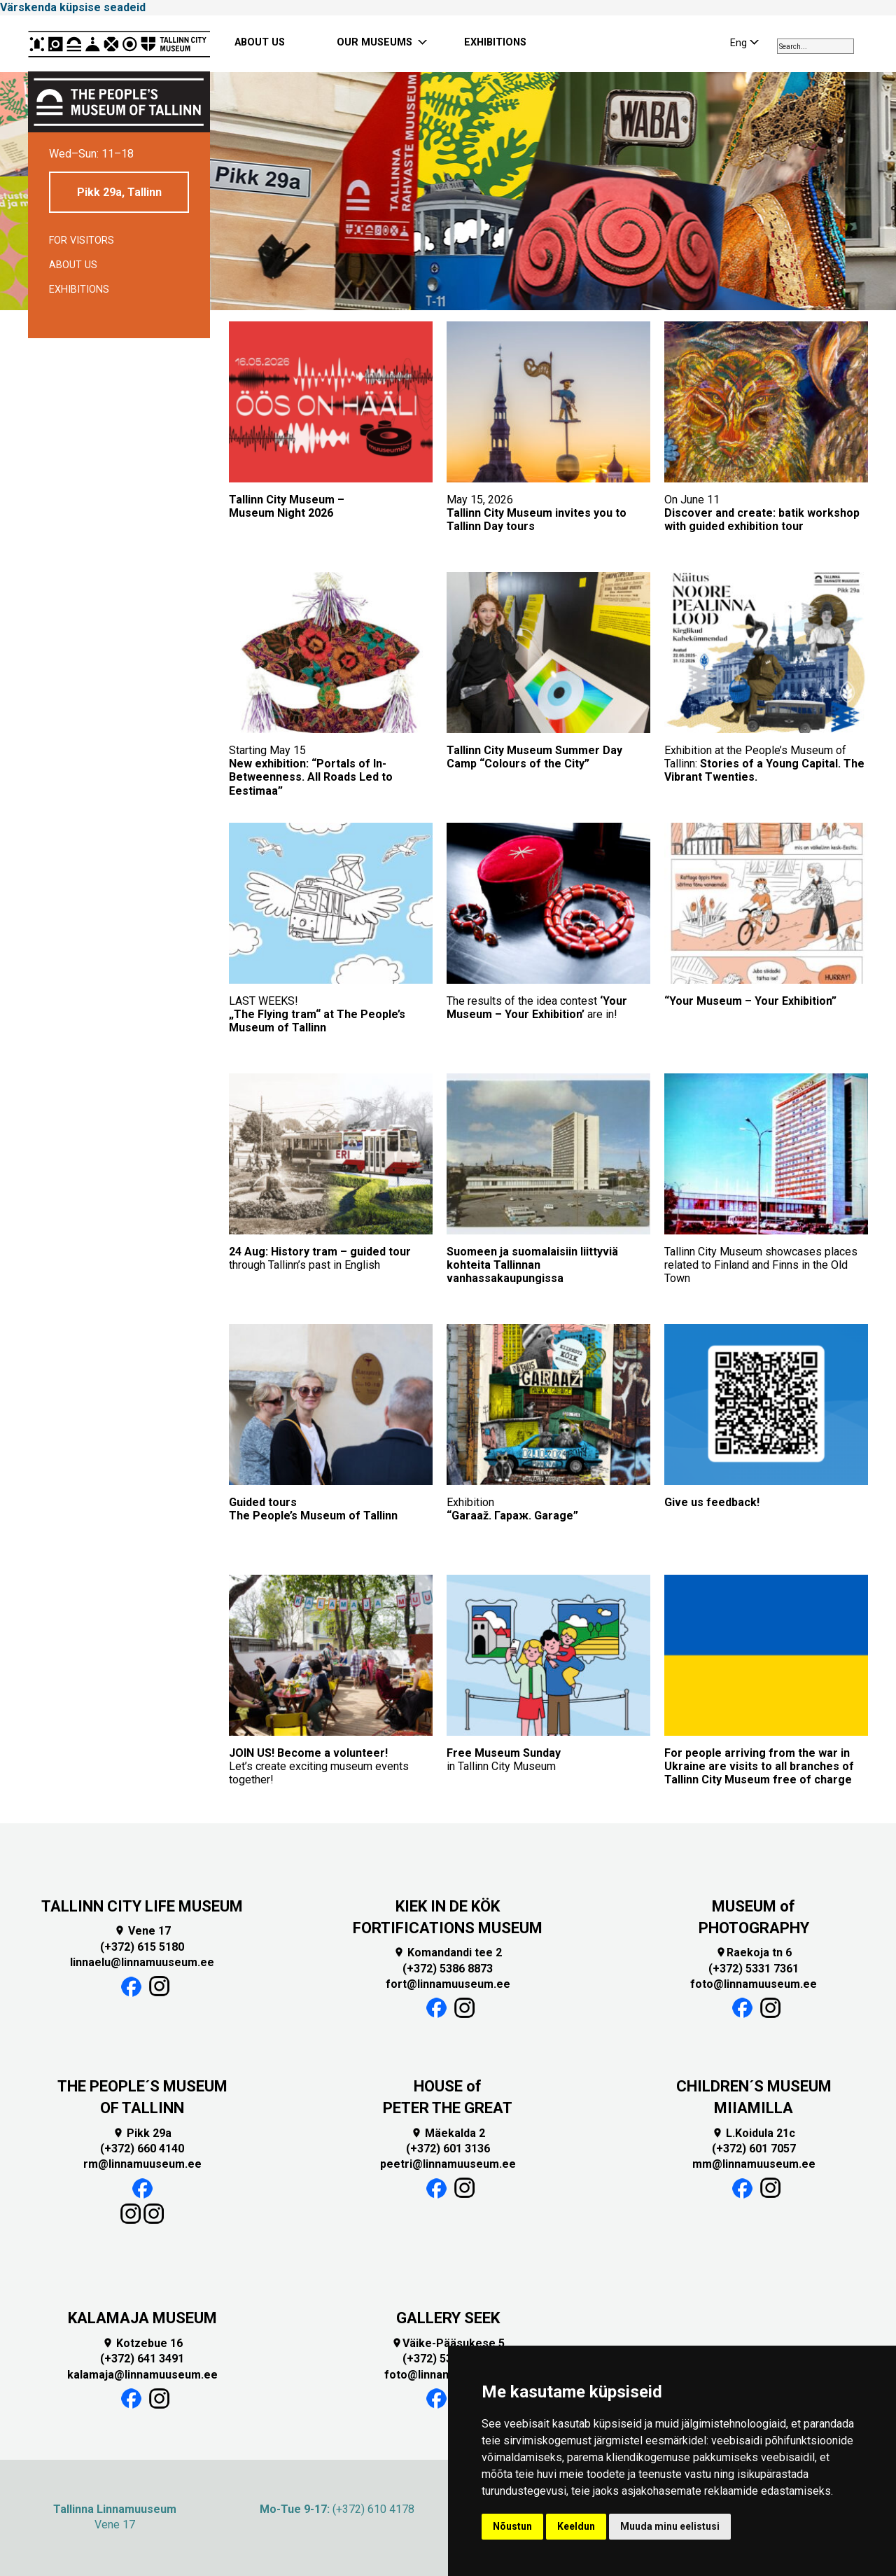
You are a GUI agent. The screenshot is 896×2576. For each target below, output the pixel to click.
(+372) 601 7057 (754, 2148)
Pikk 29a (142, 2133)
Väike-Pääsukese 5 (448, 2343)
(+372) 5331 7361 (753, 1968)
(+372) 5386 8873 (447, 1968)
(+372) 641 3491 (142, 2358)
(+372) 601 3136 (448, 2148)
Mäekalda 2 (448, 2133)
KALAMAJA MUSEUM (142, 2318)
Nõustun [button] (512, 2526)
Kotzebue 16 (142, 2343)
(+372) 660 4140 (142, 2148)
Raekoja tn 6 (753, 1952)
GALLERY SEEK (448, 2318)
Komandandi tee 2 (447, 1952)
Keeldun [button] (576, 2526)
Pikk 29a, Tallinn (119, 192)
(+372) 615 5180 (142, 1947)
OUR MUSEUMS (374, 42)
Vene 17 (142, 1930)
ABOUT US (259, 42)
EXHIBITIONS (495, 42)
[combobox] (815, 46)
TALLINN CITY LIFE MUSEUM (142, 1906)
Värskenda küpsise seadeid (73, 7)
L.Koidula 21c (753, 2133)
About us (73, 265)
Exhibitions (79, 289)
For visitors (81, 240)
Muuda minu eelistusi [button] (670, 2526)
